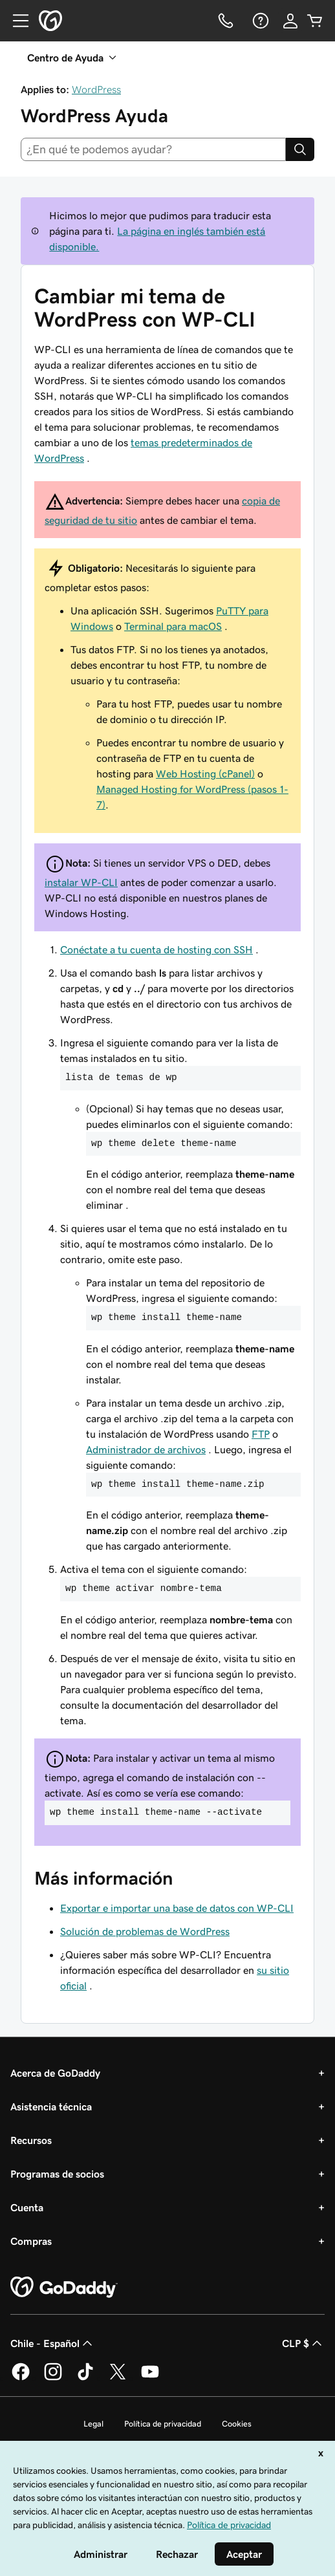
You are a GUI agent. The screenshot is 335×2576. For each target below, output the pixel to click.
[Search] (300, 149)
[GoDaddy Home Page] (64, 2288)
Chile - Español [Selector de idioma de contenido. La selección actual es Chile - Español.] (52, 2343)
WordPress (96, 89)
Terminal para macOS (173, 626)
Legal (93, 2423)
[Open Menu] (15, 21)
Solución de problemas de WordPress (145, 1931)
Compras (31, 2241)
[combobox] (153, 149)
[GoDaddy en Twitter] (117, 2378)
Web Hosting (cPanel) (205, 773)
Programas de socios (57, 2174)
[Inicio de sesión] (290, 20)
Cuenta (26, 2207)
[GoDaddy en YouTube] (150, 2378)
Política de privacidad (162, 2423)
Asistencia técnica (51, 2106)
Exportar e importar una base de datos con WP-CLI (177, 1908)
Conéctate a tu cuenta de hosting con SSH (156, 949)
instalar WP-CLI (81, 882)
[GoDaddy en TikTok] (85, 2378)
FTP (261, 1434)
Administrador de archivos (146, 1449)
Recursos (31, 2140)
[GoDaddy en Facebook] (20, 2378)
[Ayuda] (259, 21)
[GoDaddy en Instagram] (53, 2378)
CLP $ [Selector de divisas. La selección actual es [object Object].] (303, 2343)
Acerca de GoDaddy (55, 2073)
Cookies (237, 2423)
